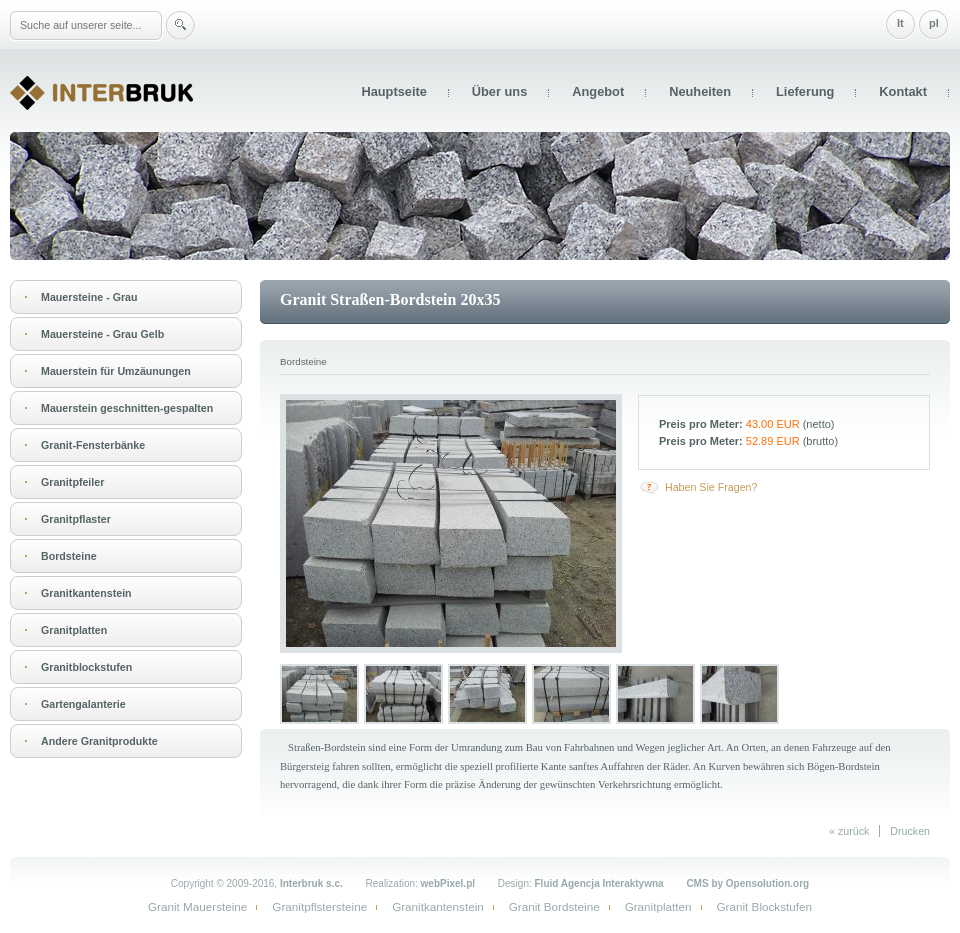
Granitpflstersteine (319, 906)
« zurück (849, 831)
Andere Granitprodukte (99, 741)
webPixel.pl (448, 883)
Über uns (499, 91)
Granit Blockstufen (765, 906)
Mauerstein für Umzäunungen (116, 371)
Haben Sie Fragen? (711, 487)
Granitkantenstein (86, 593)
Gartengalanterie (83, 704)
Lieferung (805, 91)
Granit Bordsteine (554, 906)
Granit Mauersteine (197, 906)
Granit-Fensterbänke (93, 445)
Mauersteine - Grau (89, 297)
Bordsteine (69, 556)
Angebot (598, 91)
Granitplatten (74, 630)
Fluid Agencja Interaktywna (599, 883)
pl (934, 23)
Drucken (910, 831)
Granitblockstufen (86, 667)
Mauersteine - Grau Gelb (102, 334)
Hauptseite (393, 91)
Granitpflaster (76, 519)
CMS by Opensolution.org (747, 883)
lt (900, 23)
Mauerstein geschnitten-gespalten (127, 408)
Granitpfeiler (72, 482)
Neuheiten (700, 91)
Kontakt (903, 91)
